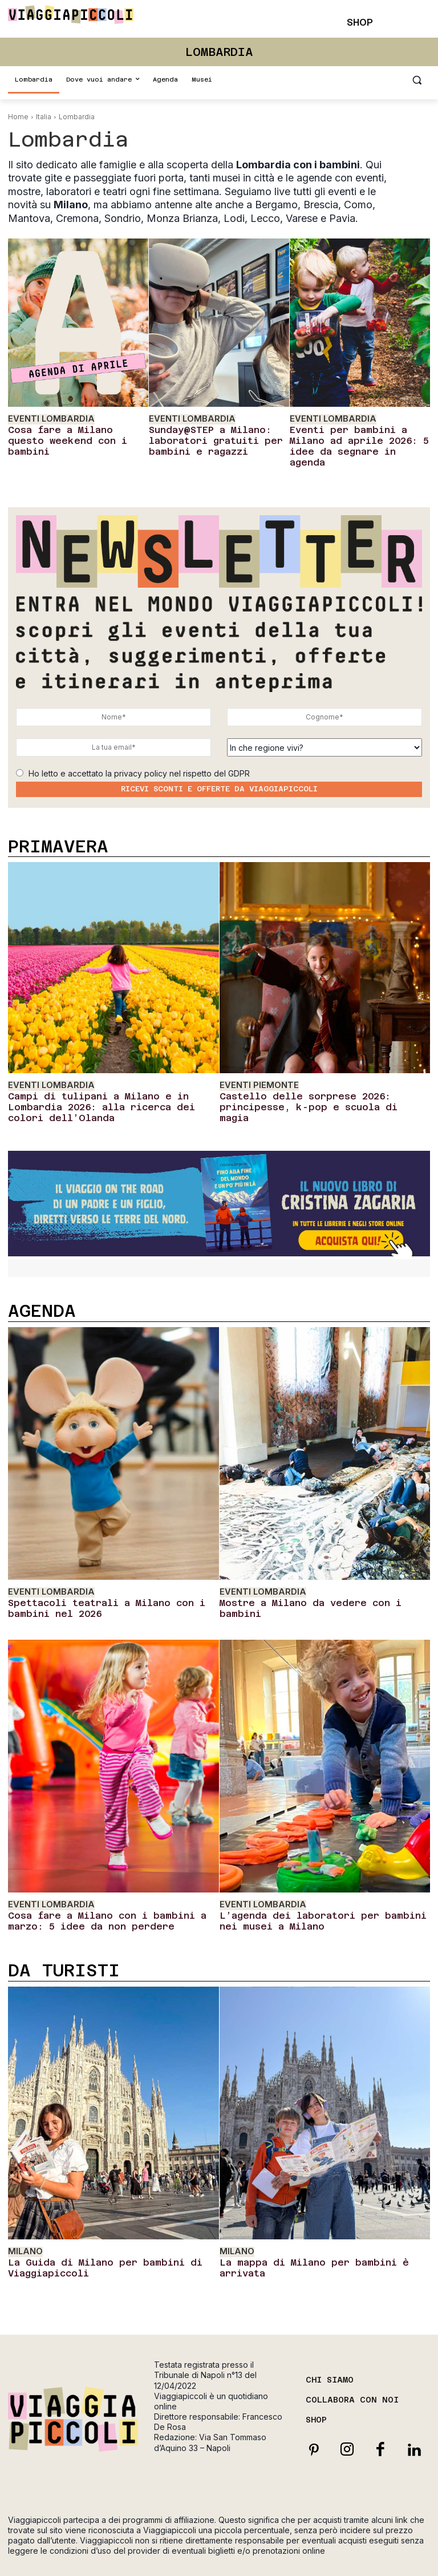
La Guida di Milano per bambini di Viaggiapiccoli (88, 2220)
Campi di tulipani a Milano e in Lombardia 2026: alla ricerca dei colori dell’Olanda (107, 1080)
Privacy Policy (391, 2537)
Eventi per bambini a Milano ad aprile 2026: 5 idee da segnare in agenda (355, 436)
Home (18, 116)
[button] (416, 80)
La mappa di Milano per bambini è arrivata (319, 2215)
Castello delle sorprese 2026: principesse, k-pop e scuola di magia (320, 1080)
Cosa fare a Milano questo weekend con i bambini (69, 432)
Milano (23, 2206)
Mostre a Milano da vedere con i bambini (314, 1566)
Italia (43, 116)
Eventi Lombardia (45, 418)
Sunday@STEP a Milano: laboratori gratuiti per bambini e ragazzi (205, 436)
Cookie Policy (219, 2551)
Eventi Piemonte (255, 1066)
